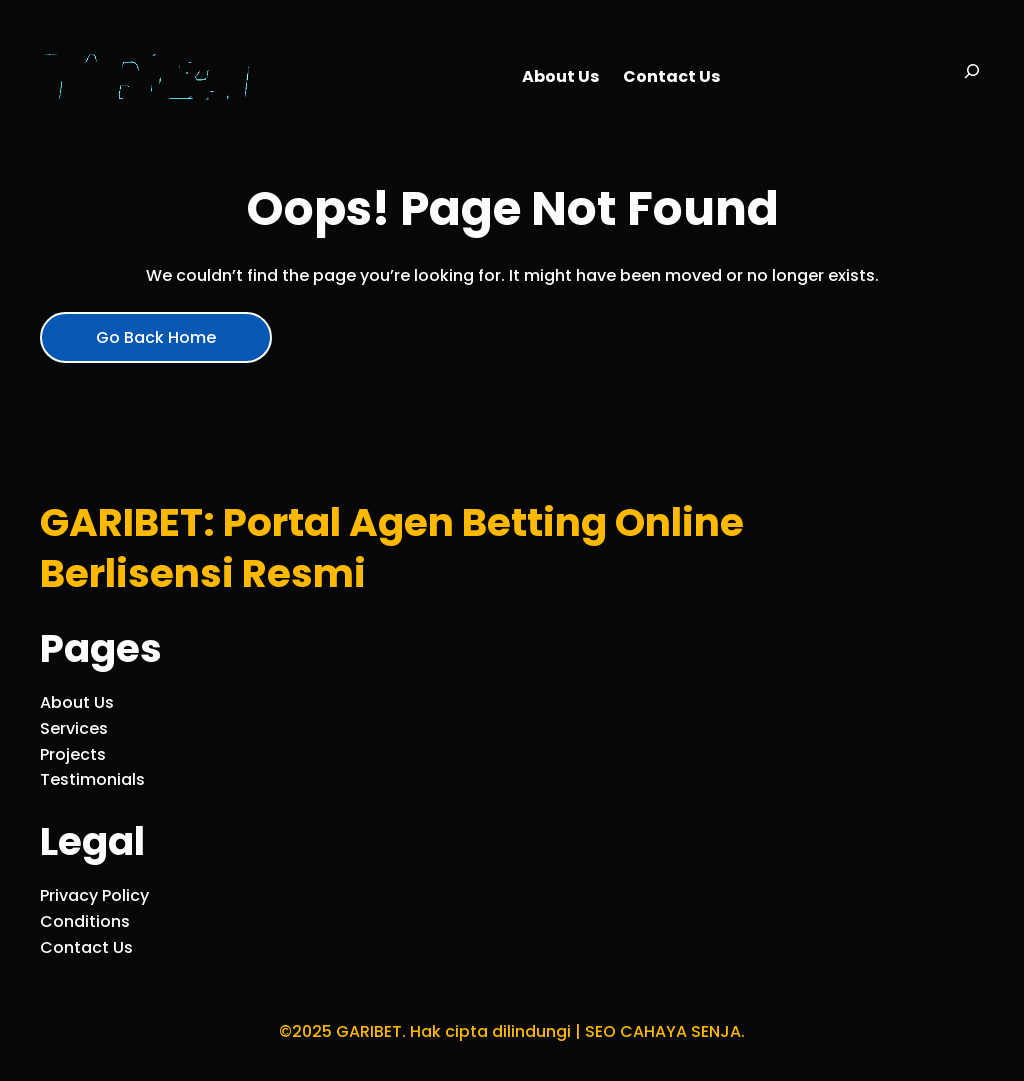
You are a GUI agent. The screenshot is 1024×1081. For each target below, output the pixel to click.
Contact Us (86, 947)
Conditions (85, 921)
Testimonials (92, 779)
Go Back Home (156, 337)
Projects (73, 754)
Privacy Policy (94, 895)
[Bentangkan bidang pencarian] (972, 77)
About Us (77, 702)
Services (74, 728)
